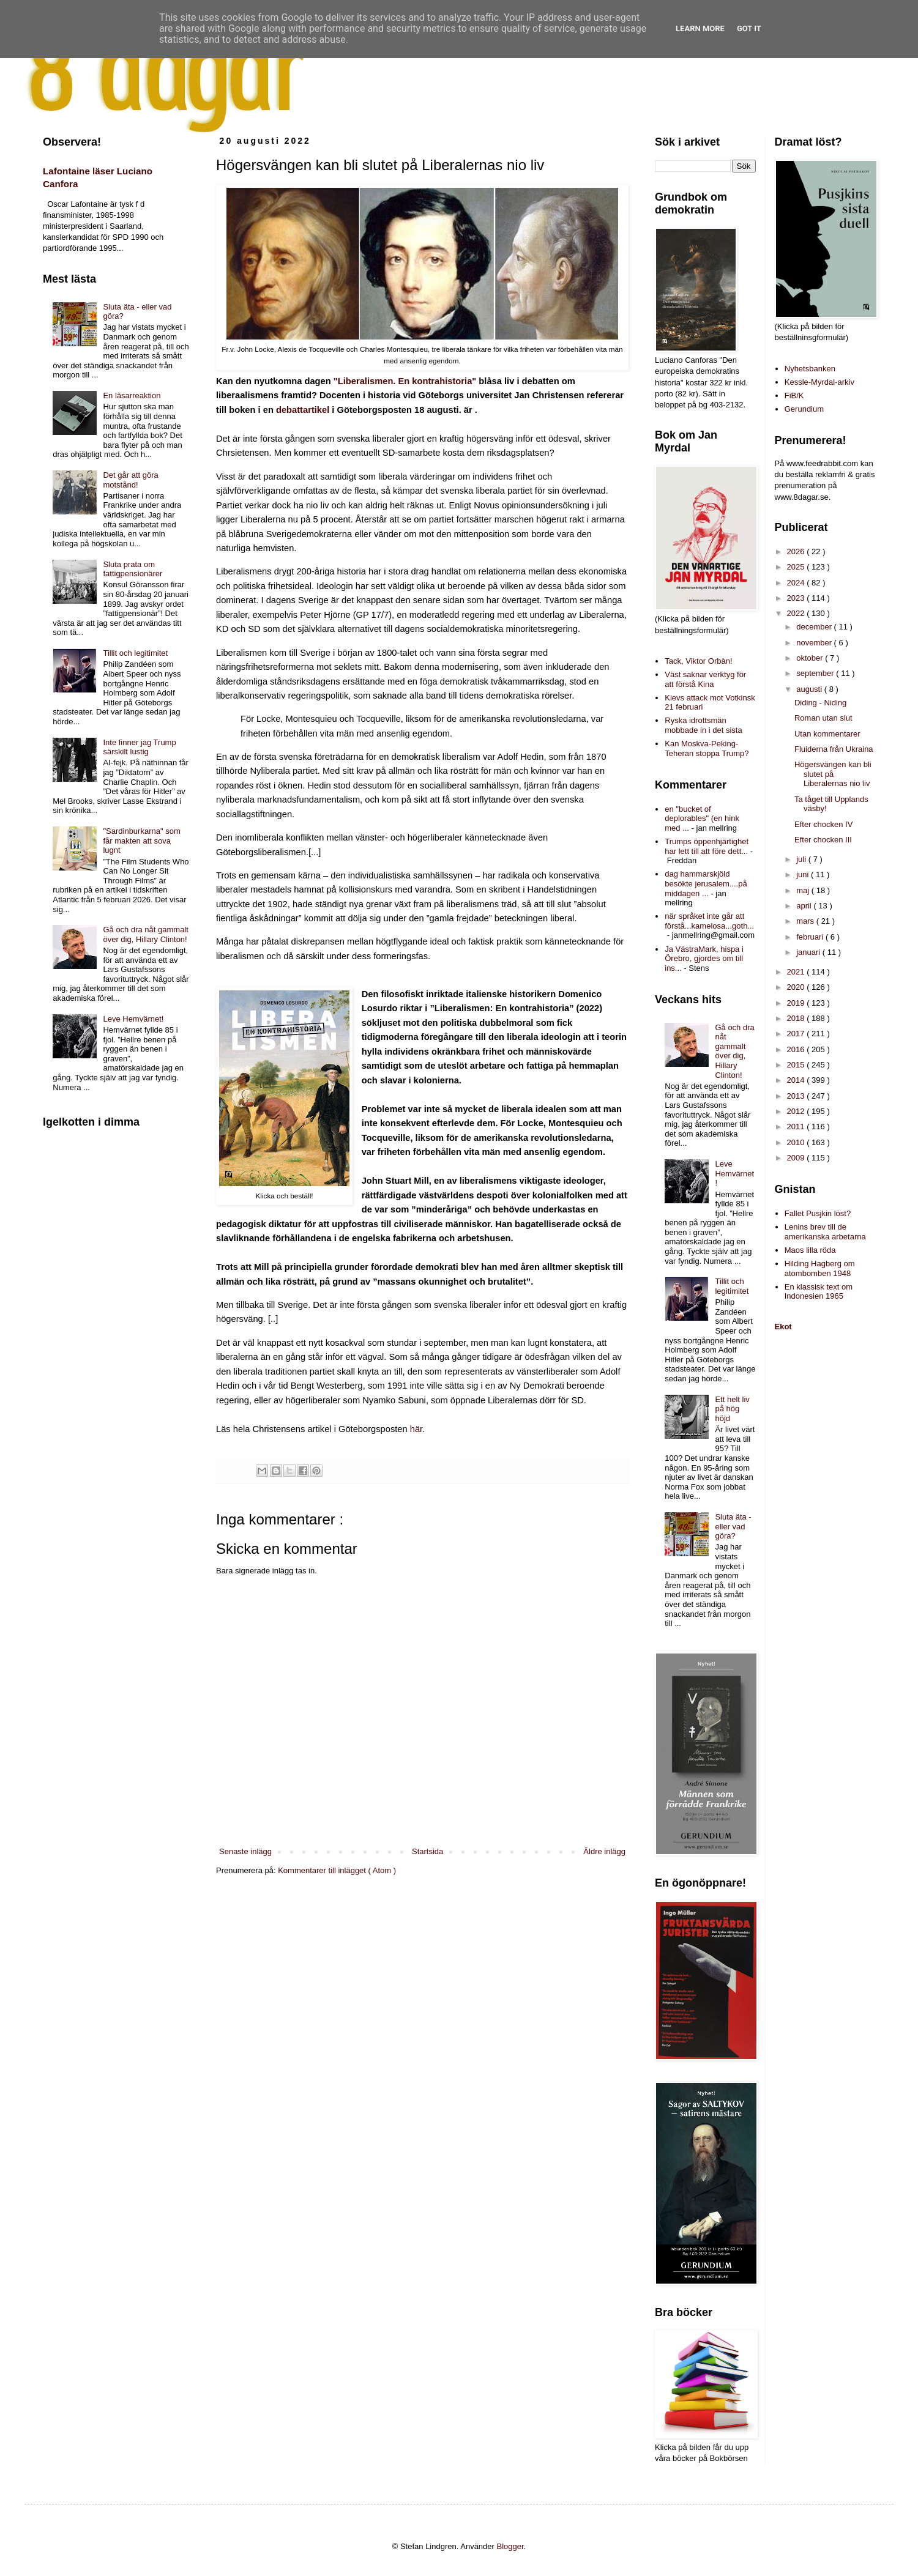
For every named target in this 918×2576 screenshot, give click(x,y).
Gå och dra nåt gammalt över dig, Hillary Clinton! (145, 934)
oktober (810, 658)
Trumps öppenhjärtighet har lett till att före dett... (706, 846)
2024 (797, 582)
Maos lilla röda (810, 1250)
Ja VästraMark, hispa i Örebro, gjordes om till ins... (704, 959)
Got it (749, 28)
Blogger (510, 2546)
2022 (797, 613)
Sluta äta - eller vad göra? (733, 1526)
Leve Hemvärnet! (133, 1018)
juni (803, 874)
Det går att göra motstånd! (130, 479)
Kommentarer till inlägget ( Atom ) (337, 1870)
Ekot (783, 1326)
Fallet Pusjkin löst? (818, 1213)
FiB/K (794, 395)
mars (806, 921)
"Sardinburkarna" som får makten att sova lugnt (141, 840)
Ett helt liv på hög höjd (732, 1409)
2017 (797, 1033)
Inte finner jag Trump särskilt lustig (139, 747)
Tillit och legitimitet (135, 653)
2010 (797, 1142)
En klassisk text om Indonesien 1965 (819, 1291)
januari (809, 952)
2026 (797, 551)
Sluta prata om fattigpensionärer (132, 569)
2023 (797, 598)
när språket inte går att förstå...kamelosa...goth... (709, 920)
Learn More (700, 28)
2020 (797, 987)
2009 (797, 1157)
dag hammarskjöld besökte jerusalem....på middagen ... (706, 883)
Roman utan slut (823, 717)
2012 (797, 1111)
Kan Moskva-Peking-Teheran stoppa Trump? (706, 748)
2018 (797, 1018)
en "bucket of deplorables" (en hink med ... (702, 818)
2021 (797, 971)
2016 (797, 1049)
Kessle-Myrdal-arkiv (819, 382)
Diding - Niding (820, 702)
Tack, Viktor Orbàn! (698, 661)
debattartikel (302, 410)
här (416, 1429)
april (804, 905)
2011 (797, 1126)
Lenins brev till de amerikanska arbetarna (825, 1231)
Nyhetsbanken (810, 368)
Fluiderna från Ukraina (833, 749)
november (815, 642)
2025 (797, 566)
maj (804, 890)
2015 (797, 1064)
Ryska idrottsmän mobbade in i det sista (703, 725)
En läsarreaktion (131, 395)
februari (811, 936)
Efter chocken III (823, 839)
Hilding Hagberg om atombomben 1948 (820, 1268)
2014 (797, 1080)
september (816, 673)
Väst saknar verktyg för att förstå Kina (705, 679)
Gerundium (804, 409)
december (815, 626)
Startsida (427, 1851)
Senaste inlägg (245, 1851)
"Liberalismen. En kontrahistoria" (405, 381)
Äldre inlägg (604, 1851)
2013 (797, 1096)
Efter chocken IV (823, 824)
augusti (810, 689)
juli (802, 859)
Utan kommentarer (827, 733)
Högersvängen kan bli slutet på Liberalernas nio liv (832, 774)
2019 (797, 1003)
